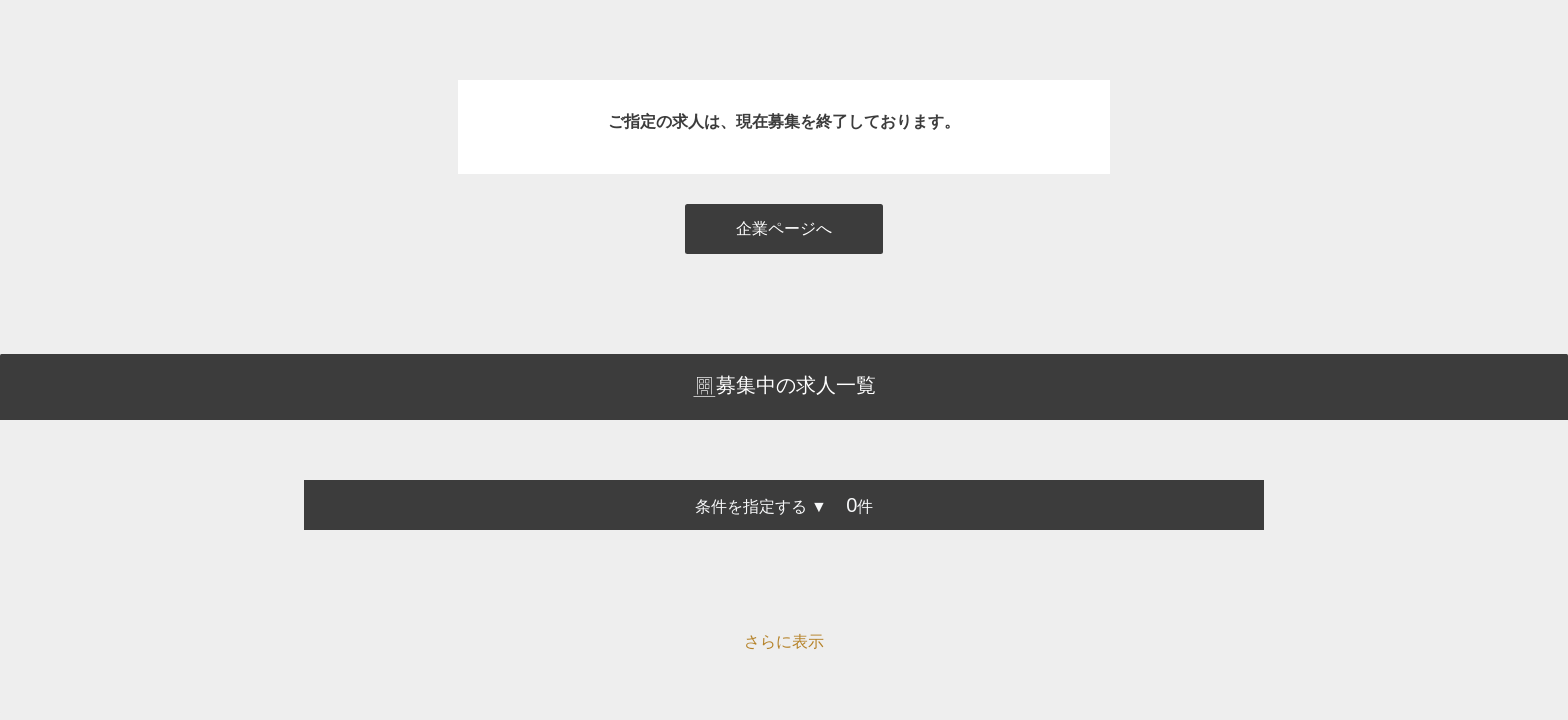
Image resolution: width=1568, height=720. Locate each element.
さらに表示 (784, 641)
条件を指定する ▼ (761, 506)
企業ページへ (784, 228)
